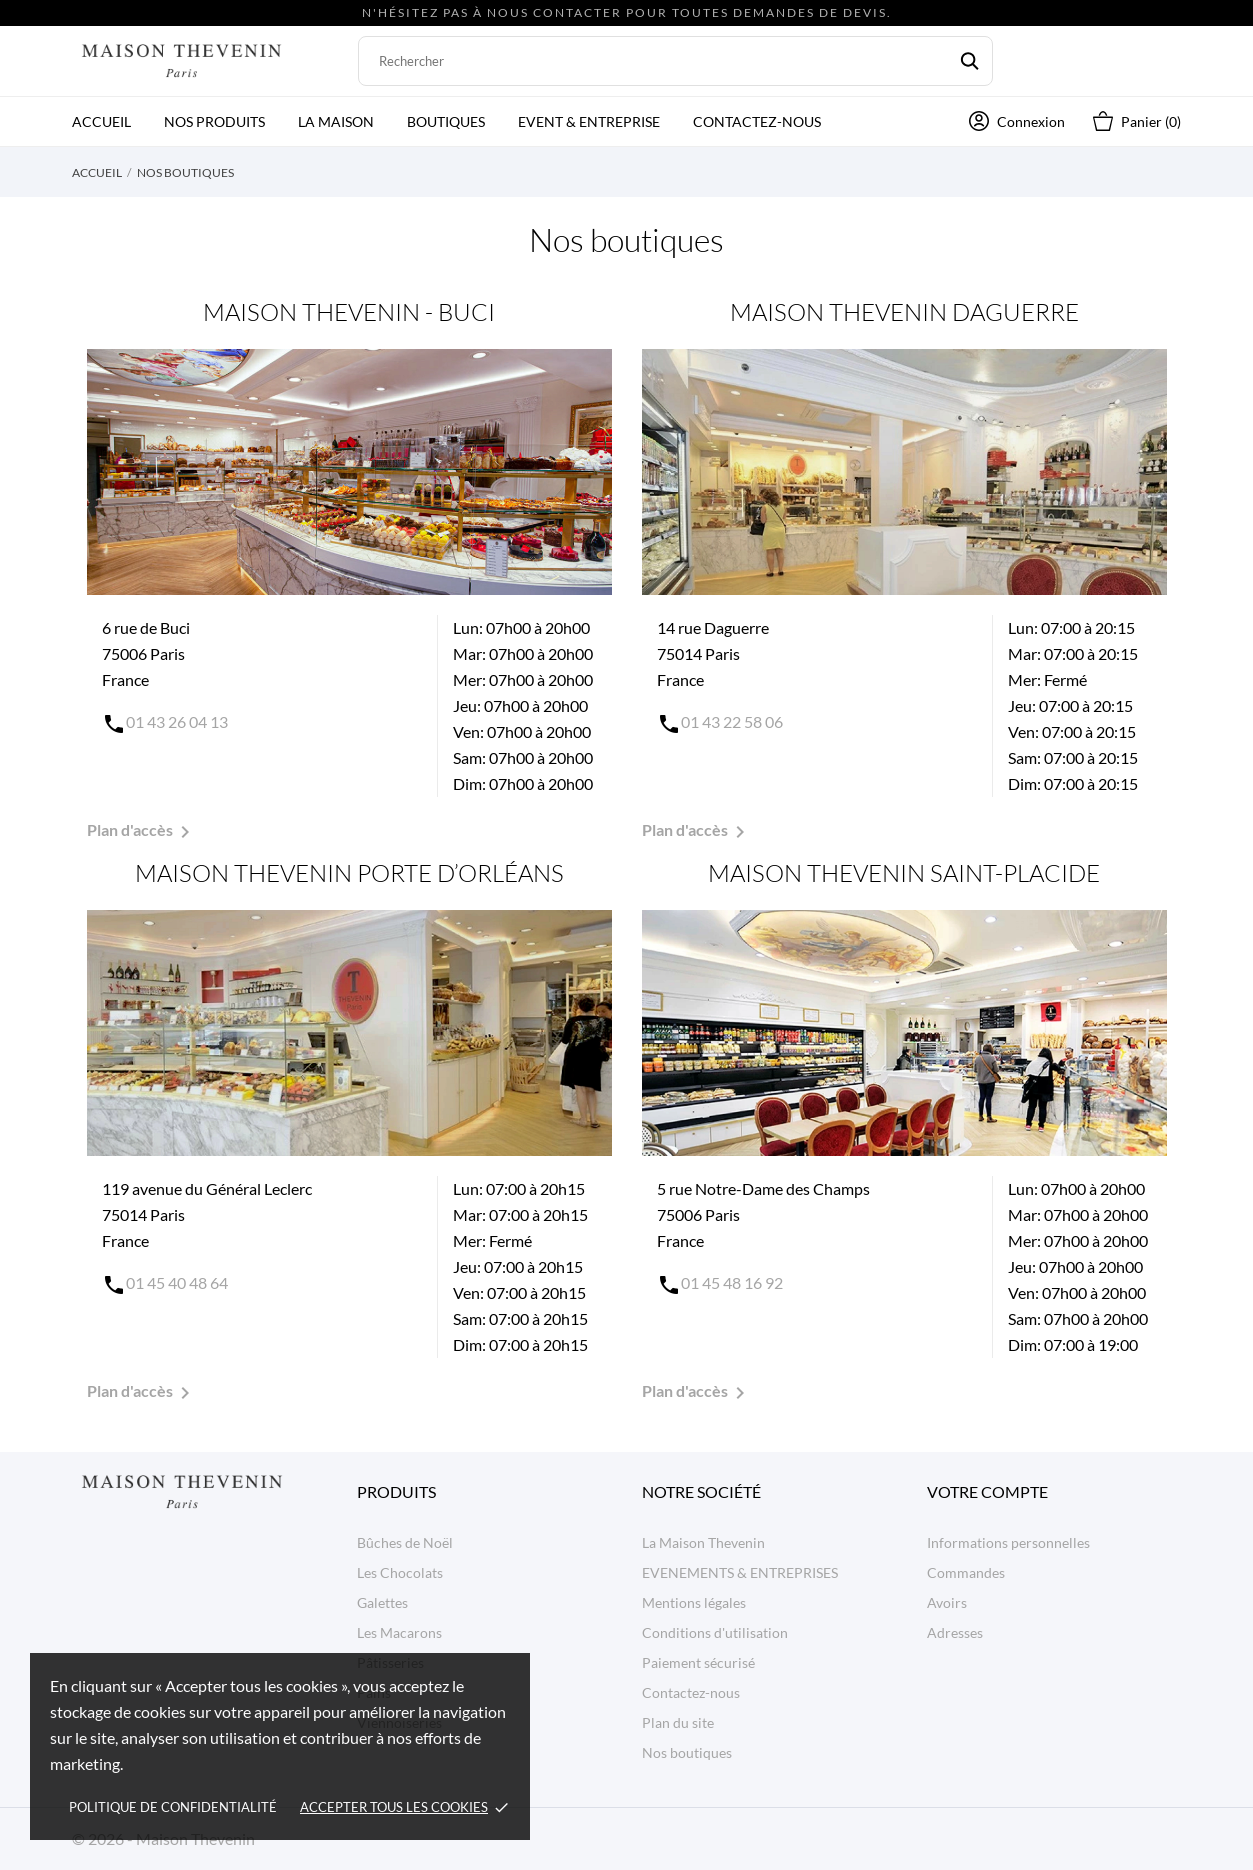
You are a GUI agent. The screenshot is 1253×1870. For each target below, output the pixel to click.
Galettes (382, 1602)
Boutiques (446, 121)
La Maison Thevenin (703, 1542)
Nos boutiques (687, 1752)
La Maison (336, 121)
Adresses (955, 1632)
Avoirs (947, 1602)
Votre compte (987, 1491)
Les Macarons (399, 1632)
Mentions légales (694, 1602)
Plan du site (678, 1722)
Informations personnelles (1008, 1542)
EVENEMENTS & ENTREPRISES (740, 1572)
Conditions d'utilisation (715, 1632)
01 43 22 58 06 (732, 721)
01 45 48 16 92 (732, 1282)
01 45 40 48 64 (177, 1282)
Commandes (966, 1572)
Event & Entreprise (589, 121)
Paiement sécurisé (698, 1662)
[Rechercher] (675, 61)
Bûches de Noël (405, 1542)
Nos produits (214, 121)
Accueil (101, 121)
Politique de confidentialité (173, 1807)
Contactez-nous (757, 121)
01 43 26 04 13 (177, 721)
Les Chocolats (400, 1572)
